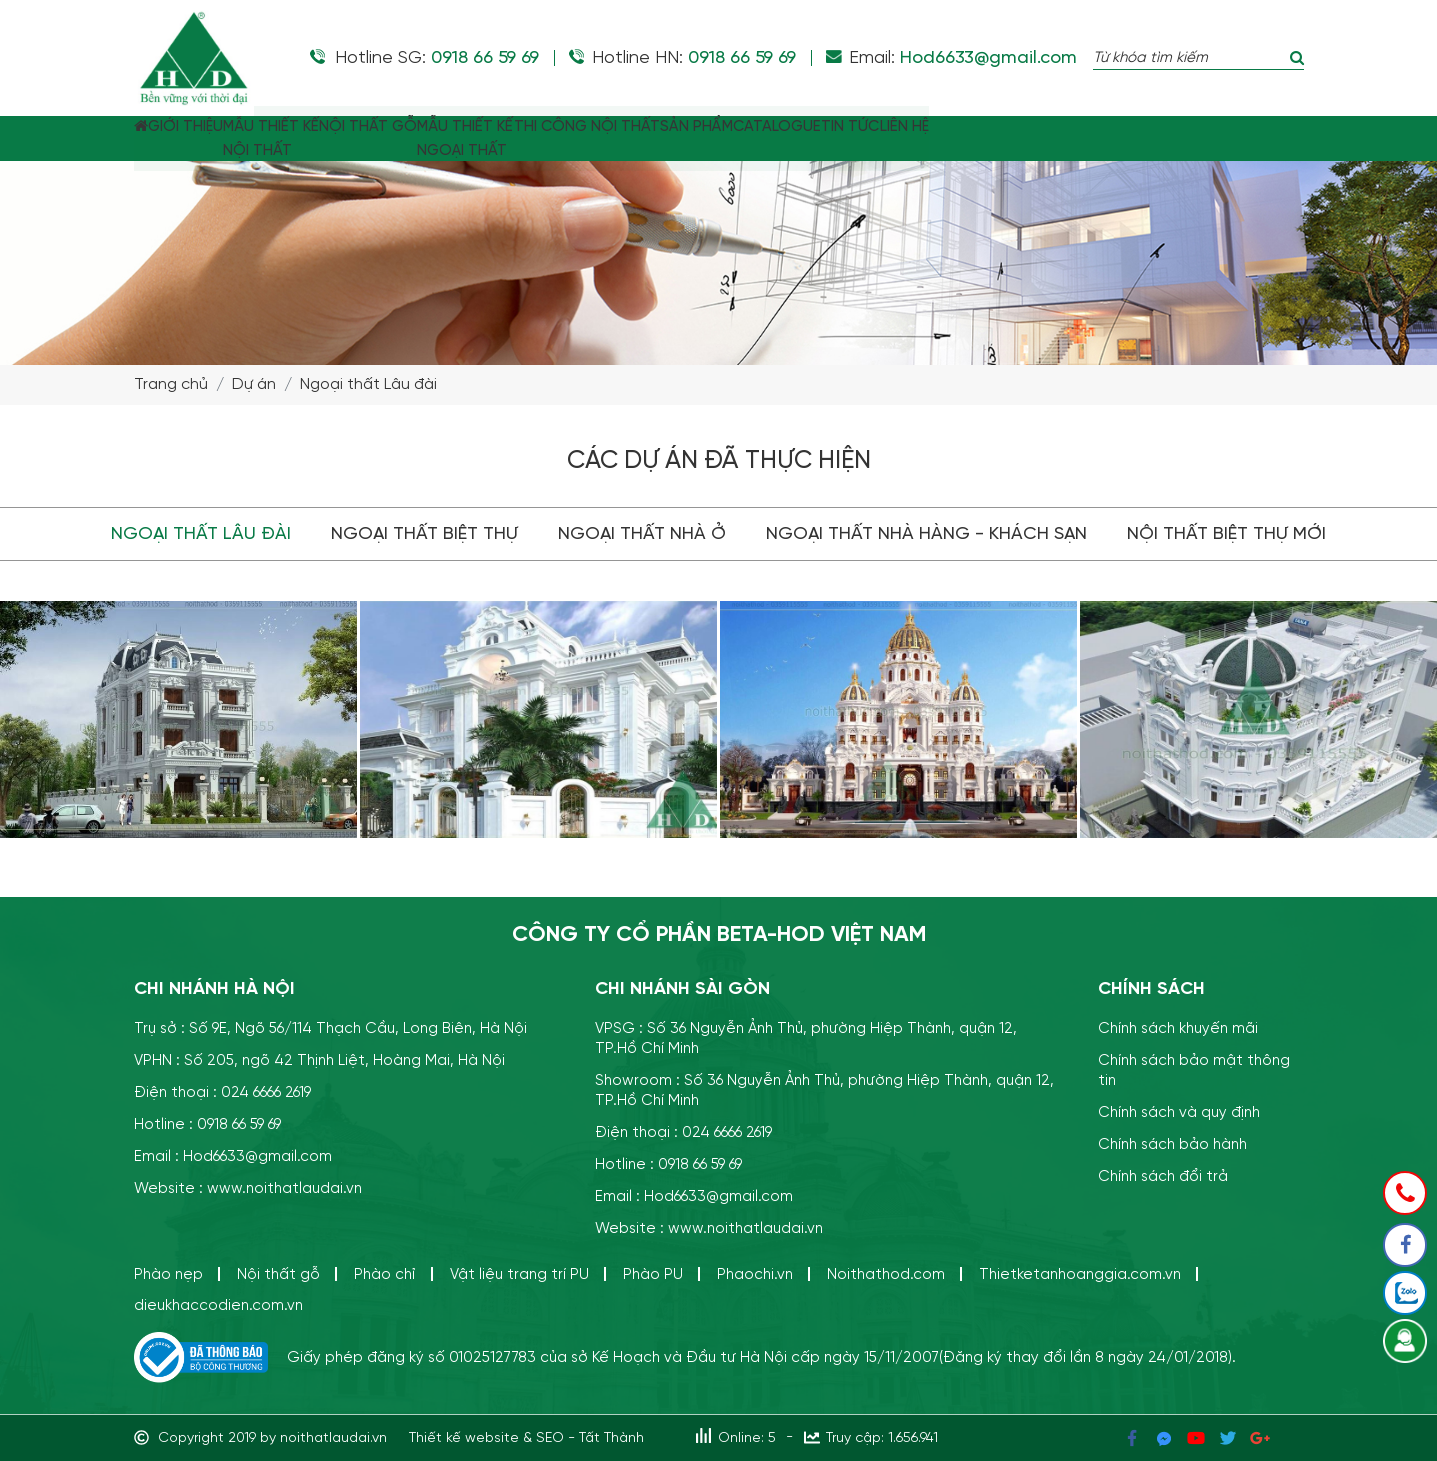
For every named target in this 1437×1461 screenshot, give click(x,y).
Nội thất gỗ (278, 1274)
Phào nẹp (168, 1274)
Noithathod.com (886, 1274)
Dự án (254, 385)
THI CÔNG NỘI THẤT (751, 127)
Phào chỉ (385, 1274)
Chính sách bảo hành (1172, 1144)
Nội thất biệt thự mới (1226, 534)
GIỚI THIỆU (229, 127)
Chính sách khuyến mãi (1178, 1028)
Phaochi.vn (755, 1274)
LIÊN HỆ (1185, 127)
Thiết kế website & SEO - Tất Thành (526, 1438)
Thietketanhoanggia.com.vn (1080, 1274)
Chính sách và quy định (1179, 1112)
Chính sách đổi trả (1163, 1176)
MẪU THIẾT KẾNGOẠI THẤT (599, 139)
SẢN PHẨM (890, 127)
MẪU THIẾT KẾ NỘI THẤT (345, 139)
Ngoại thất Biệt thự (424, 534)
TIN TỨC (1102, 127)
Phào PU (653, 1274)
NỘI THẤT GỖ (472, 127)
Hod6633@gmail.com (988, 58)
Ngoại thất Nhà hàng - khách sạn (926, 534)
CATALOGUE (1000, 127)
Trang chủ (171, 385)
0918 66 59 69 (485, 58)
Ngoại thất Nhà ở (642, 534)
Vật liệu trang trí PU (519, 1274)
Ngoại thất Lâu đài (368, 385)
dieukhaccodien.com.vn (218, 1305)
